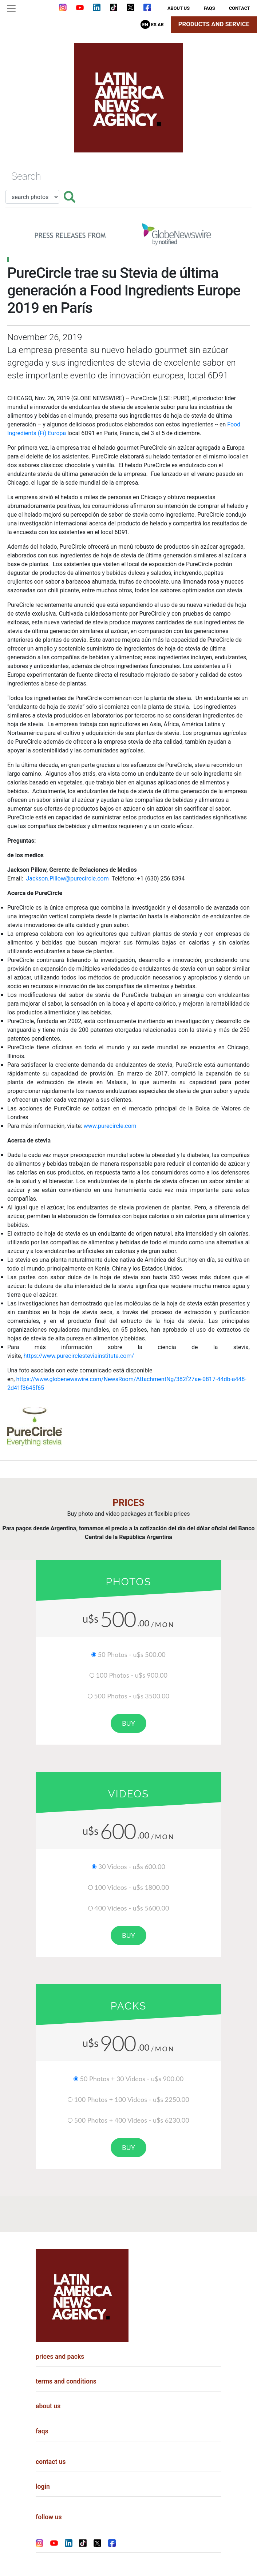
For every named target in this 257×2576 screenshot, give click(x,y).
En (145, 24)
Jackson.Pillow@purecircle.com (67, 878)
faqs (209, 8)
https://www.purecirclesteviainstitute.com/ (79, 1355)
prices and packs (60, 2356)
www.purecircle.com (110, 1125)
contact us (51, 2461)
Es (154, 24)
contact (239, 8)
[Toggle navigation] (11, 8)
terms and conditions (66, 2381)
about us (178, 8)
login (43, 2486)
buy (128, 1723)
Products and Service (213, 24)
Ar (161, 24)
